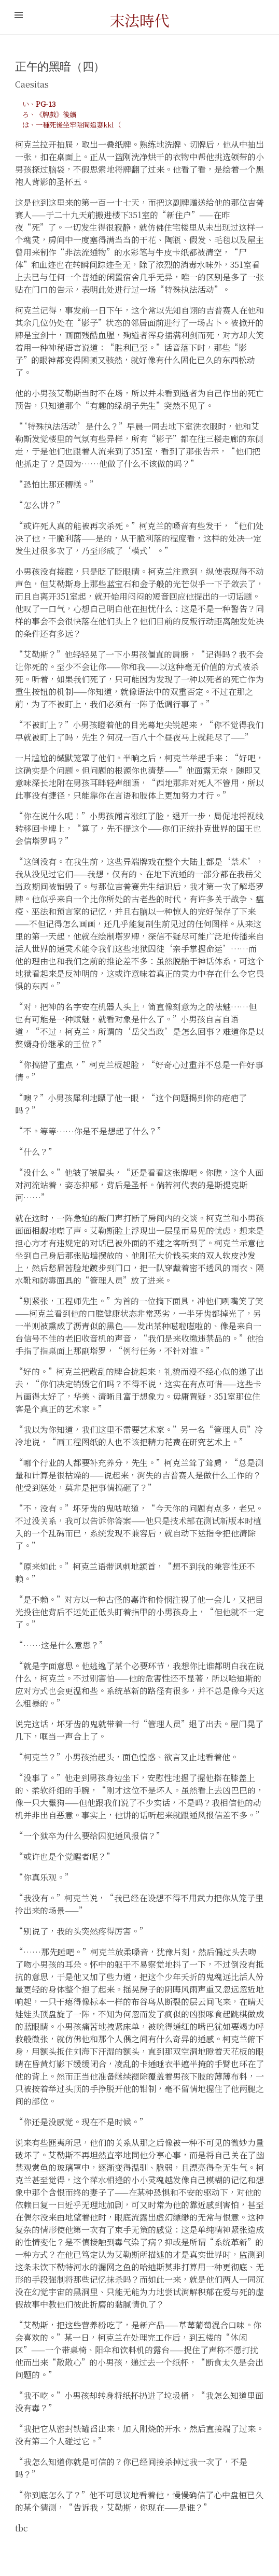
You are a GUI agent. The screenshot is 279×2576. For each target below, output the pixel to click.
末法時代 (139, 20)
